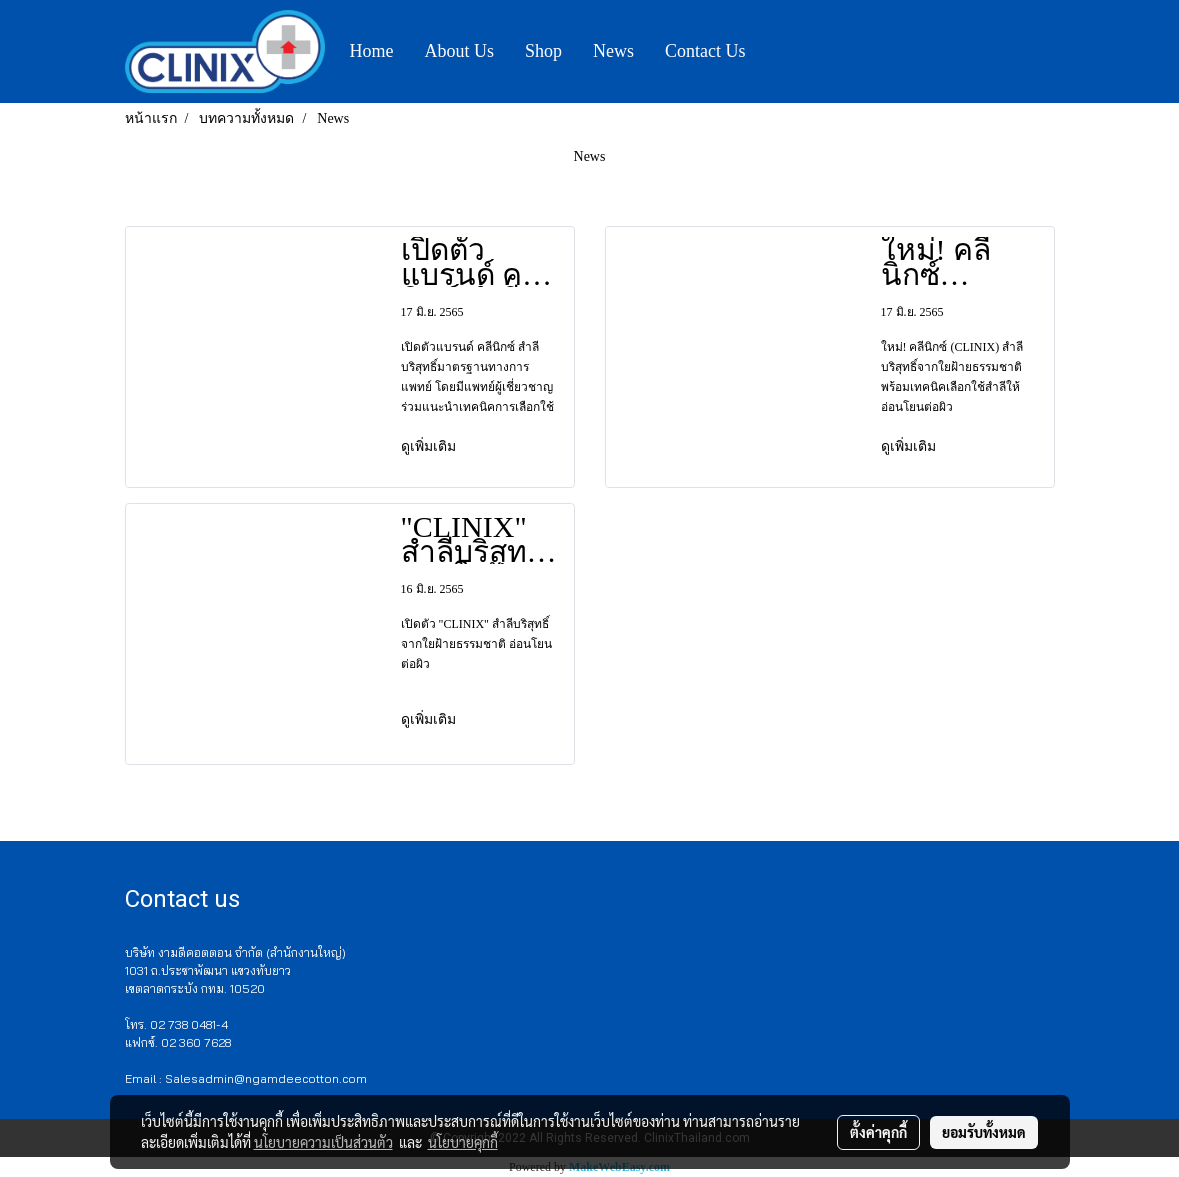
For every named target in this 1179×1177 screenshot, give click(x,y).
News (613, 51)
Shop (543, 51)
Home (372, 51)
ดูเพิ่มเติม (430, 446)
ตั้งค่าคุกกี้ (878, 1132)
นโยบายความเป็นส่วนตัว (323, 1142)
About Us (460, 51)
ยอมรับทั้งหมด (984, 1132)
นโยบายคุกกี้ (463, 1142)
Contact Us (705, 51)
